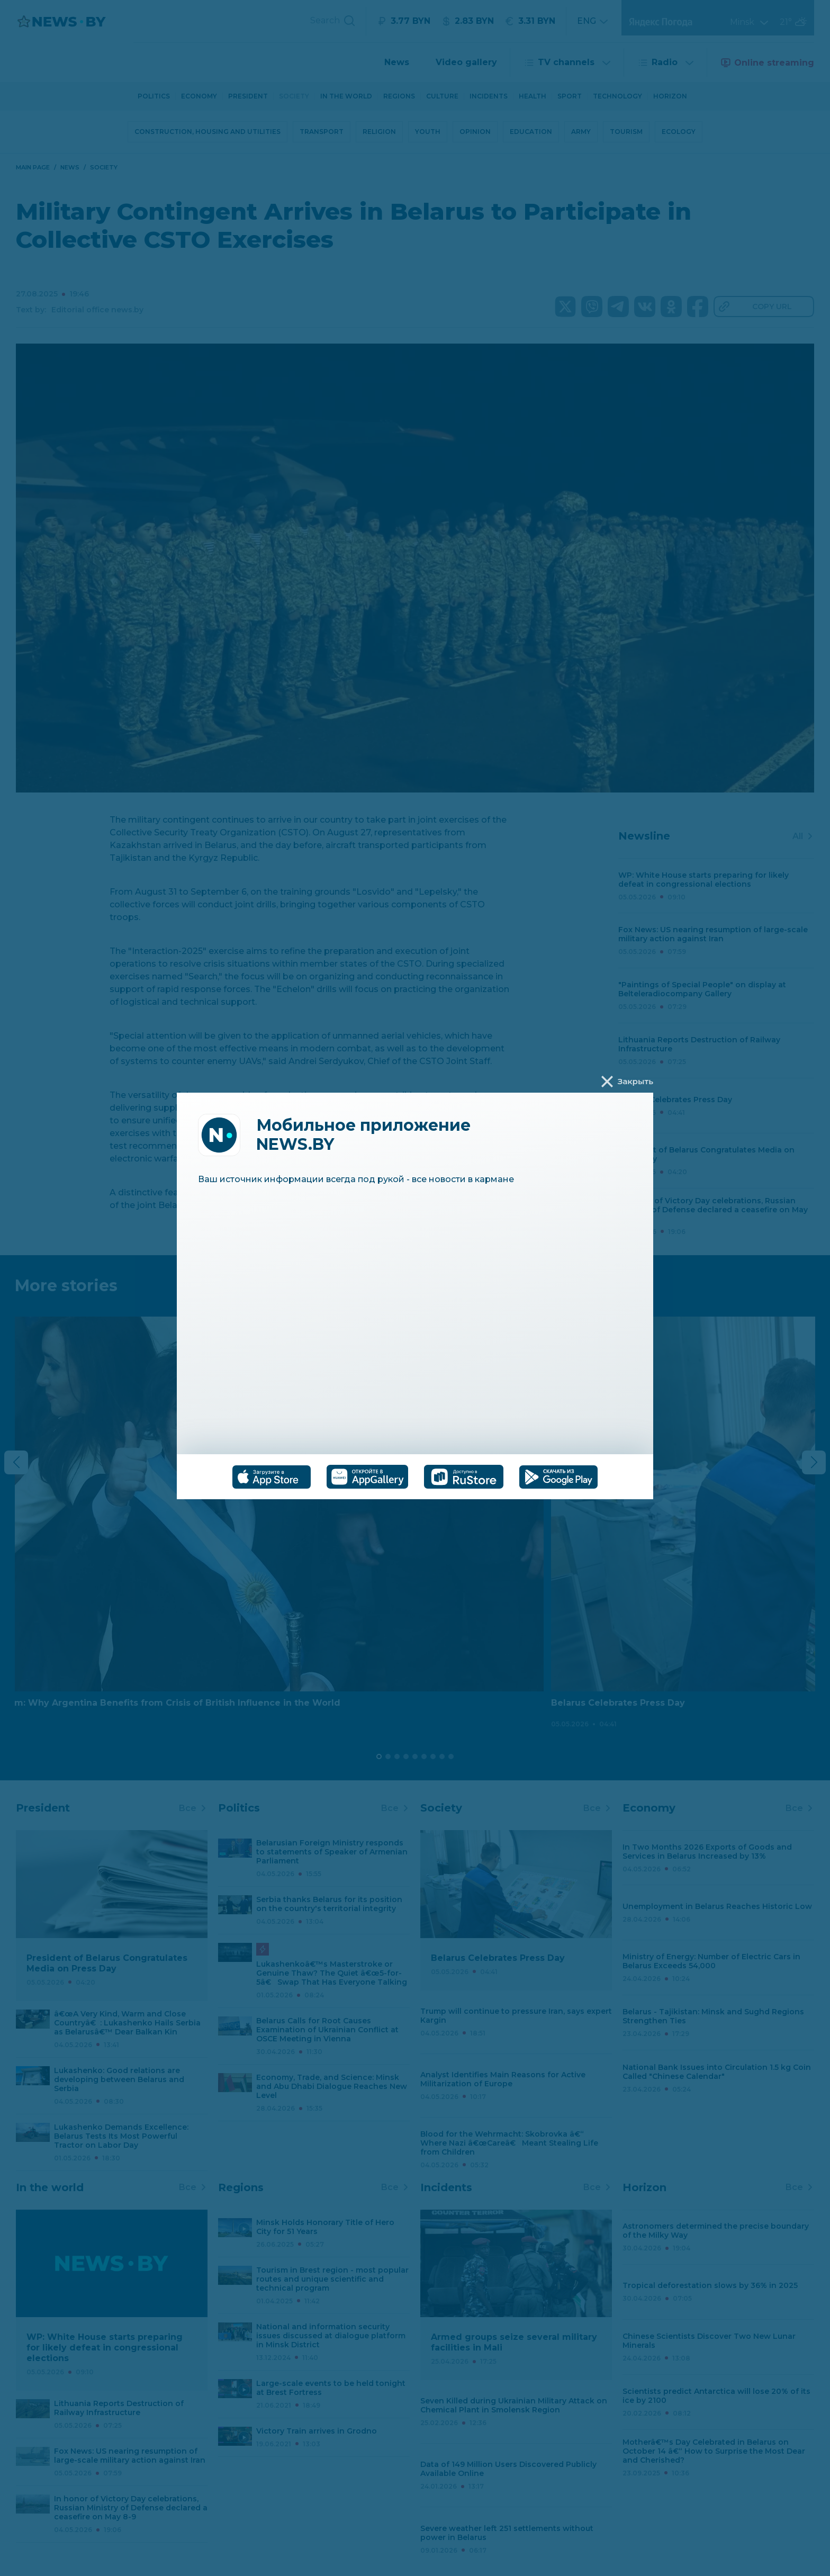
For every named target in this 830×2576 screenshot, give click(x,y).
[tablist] (415, 1477)
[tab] (271, 1477)
